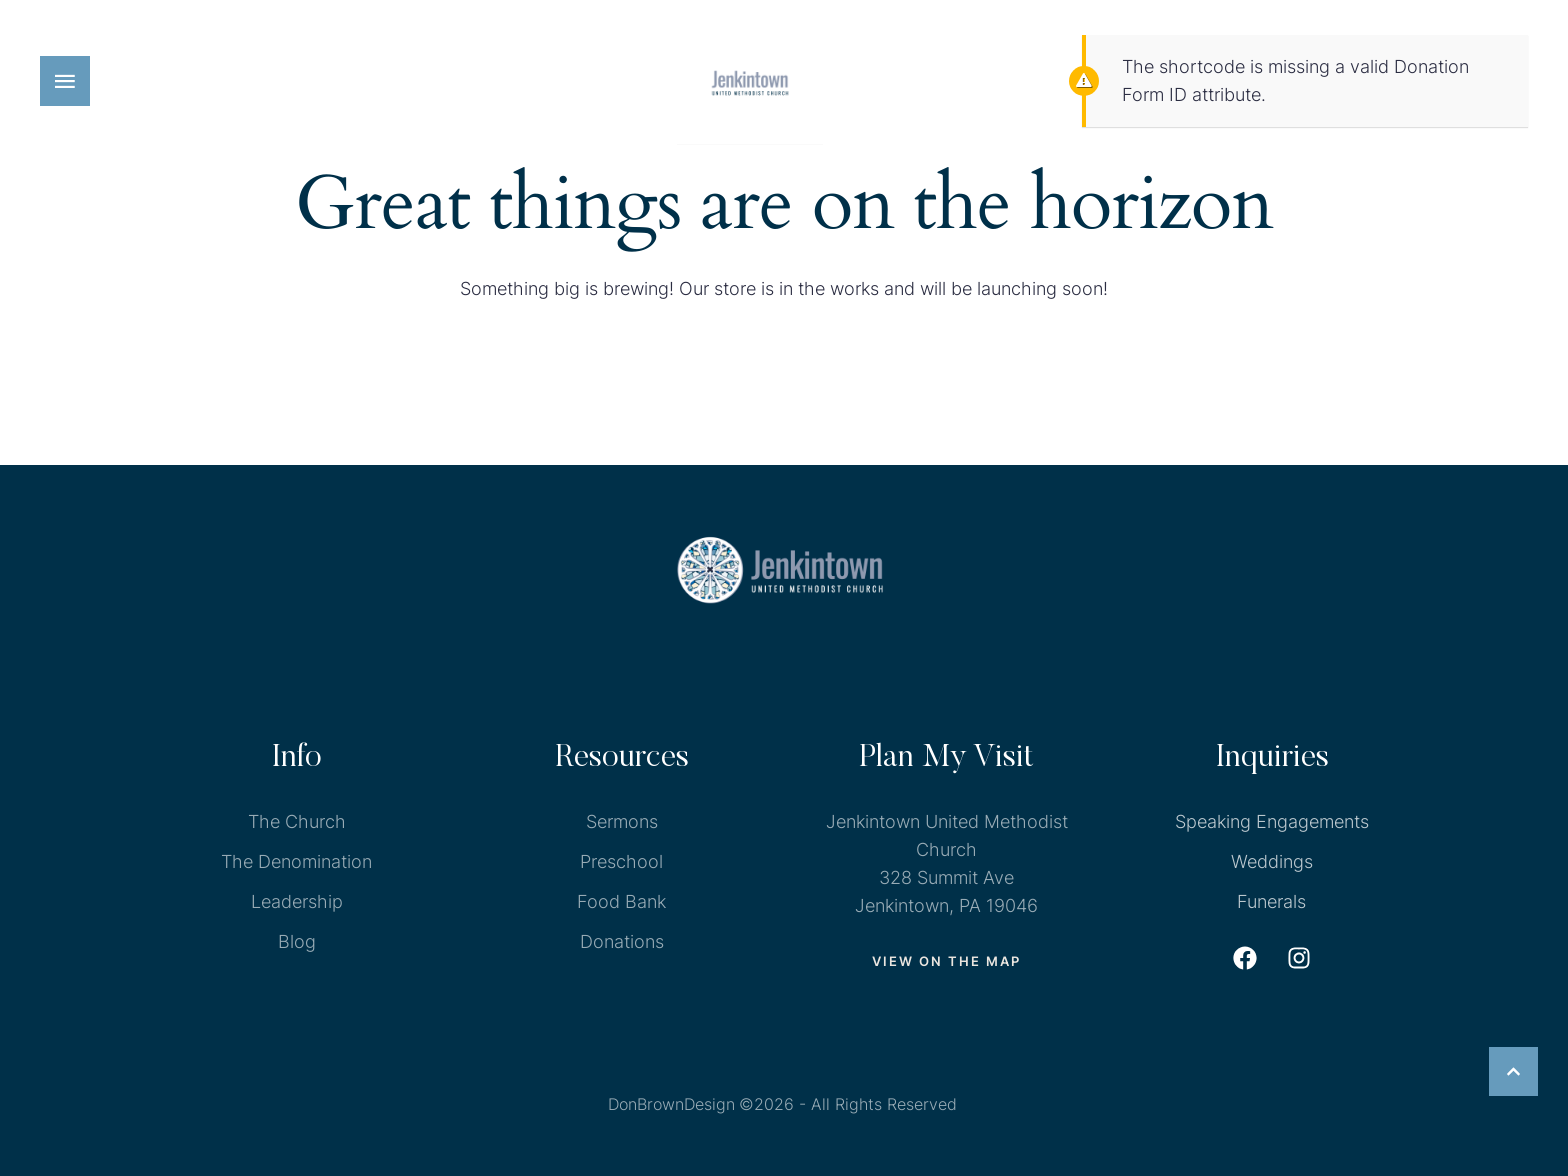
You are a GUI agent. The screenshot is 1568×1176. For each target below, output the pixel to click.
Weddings (1272, 861)
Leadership (297, 901)
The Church (297, 821)
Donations (622, 941)
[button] (65, 81)
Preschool (621, 861)
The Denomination (296, 861)
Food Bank (621, 901)
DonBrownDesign (671, 1104)
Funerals (1271, 901)
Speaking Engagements (1272, 821)
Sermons (622, 821)
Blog (297, 941)
